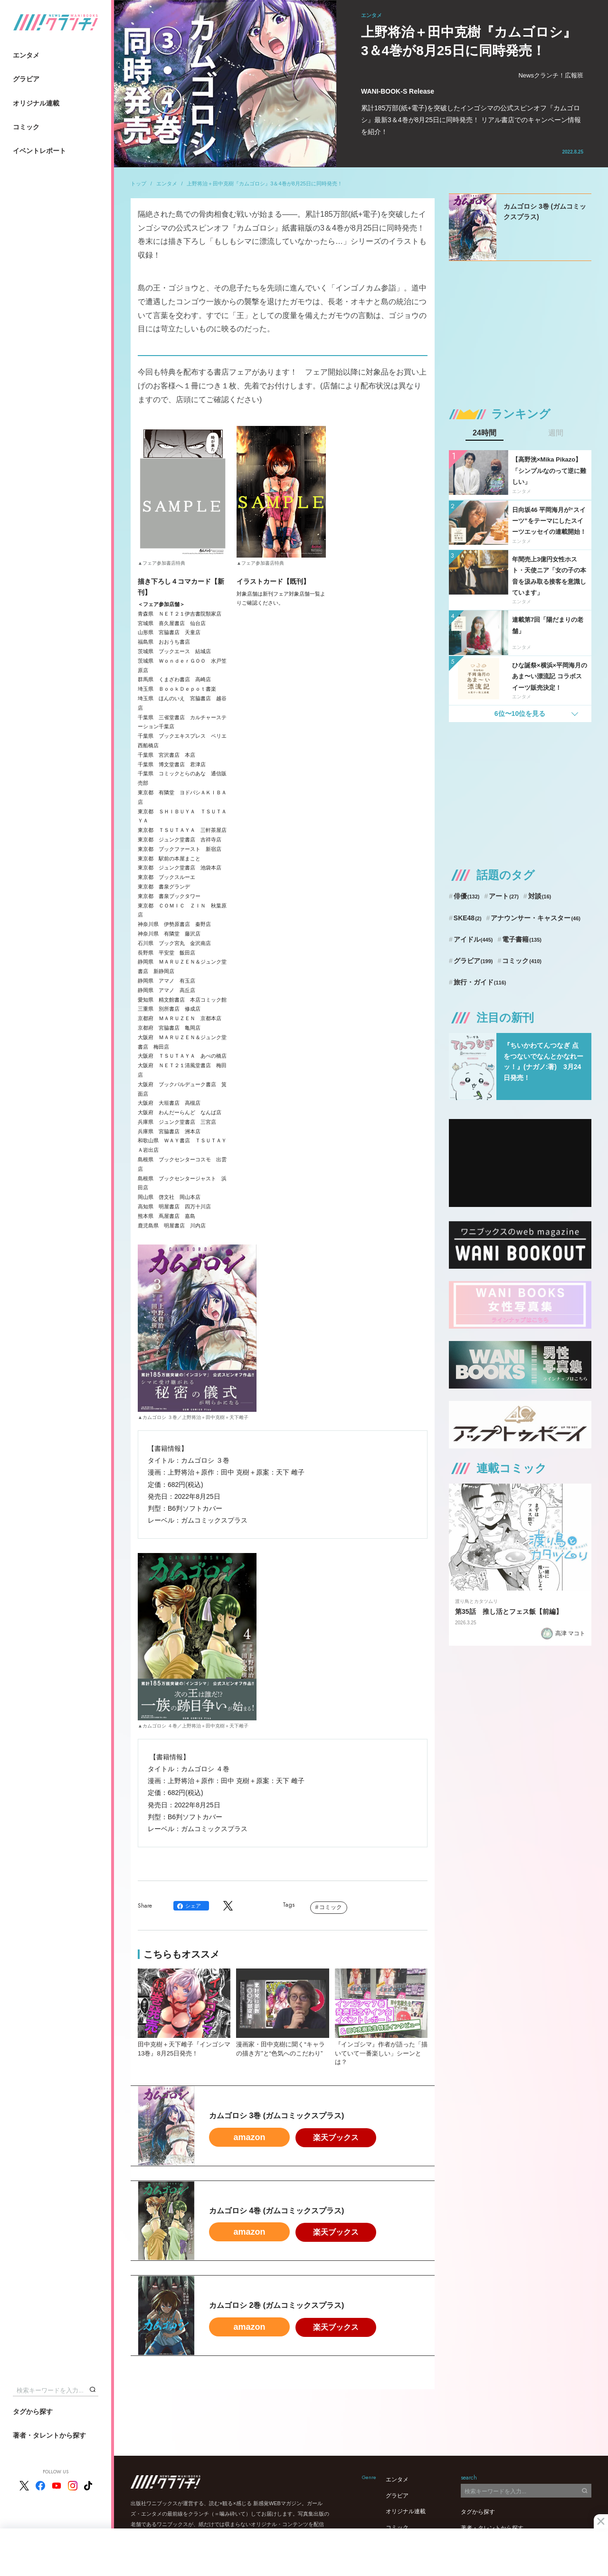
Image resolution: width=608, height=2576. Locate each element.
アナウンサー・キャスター (535, 918)
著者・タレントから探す (49, 2435)
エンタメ (26, 55)
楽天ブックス (336, 2137)
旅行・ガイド (480, 982)
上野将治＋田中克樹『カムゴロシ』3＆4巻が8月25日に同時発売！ (264, 183)
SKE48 (468, 918)
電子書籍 (522, 939)
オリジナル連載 (36, 103)
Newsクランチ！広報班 (550, 75)
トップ (138, 183)
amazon (249, 2137)
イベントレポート (39, 150)
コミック (26, 127)
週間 (555, 433)
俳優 (467, 896)
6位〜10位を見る (519, 713)
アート (504, 896)
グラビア (26, 79)
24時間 (484, 433)
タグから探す (33, 2411)
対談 (539, 896)
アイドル (473, 939)
